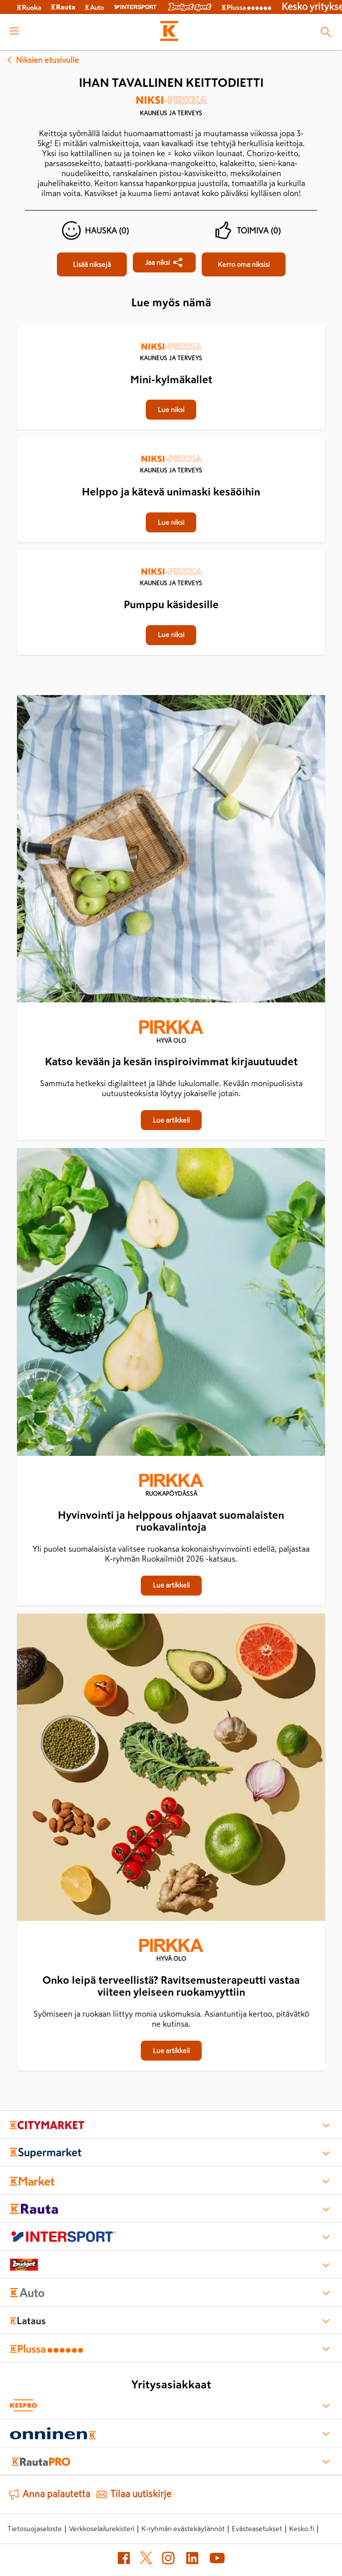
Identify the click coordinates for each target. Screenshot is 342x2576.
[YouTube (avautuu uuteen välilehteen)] (217, 2560)
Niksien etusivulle (41, 60)
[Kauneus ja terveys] (171, 109)
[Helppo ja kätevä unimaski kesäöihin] (171, 439)
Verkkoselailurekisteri (101, 2528)
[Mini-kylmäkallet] (171, 326)
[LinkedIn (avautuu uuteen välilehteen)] (192, 2560)
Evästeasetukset (257, 2528)
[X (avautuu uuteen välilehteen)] (146, 2560)
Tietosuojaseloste (34, 2528)
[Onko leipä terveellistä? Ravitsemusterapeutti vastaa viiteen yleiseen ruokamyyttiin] (171, 1769)
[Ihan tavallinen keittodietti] (92, 264)
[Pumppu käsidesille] (171, 551)
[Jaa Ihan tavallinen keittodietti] (164, 262)
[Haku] (326, 32)
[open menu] (14, 31)
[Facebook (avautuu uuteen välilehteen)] (124, 2560)
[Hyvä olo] (171, 1032)
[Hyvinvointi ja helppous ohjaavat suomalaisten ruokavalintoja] (171, 1304)
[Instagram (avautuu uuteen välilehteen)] (168, 2560)
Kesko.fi (301, 2528)
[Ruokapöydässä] (171, 1486)
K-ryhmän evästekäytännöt (183, 2528)
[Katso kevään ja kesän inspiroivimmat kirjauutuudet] (171, 851)
